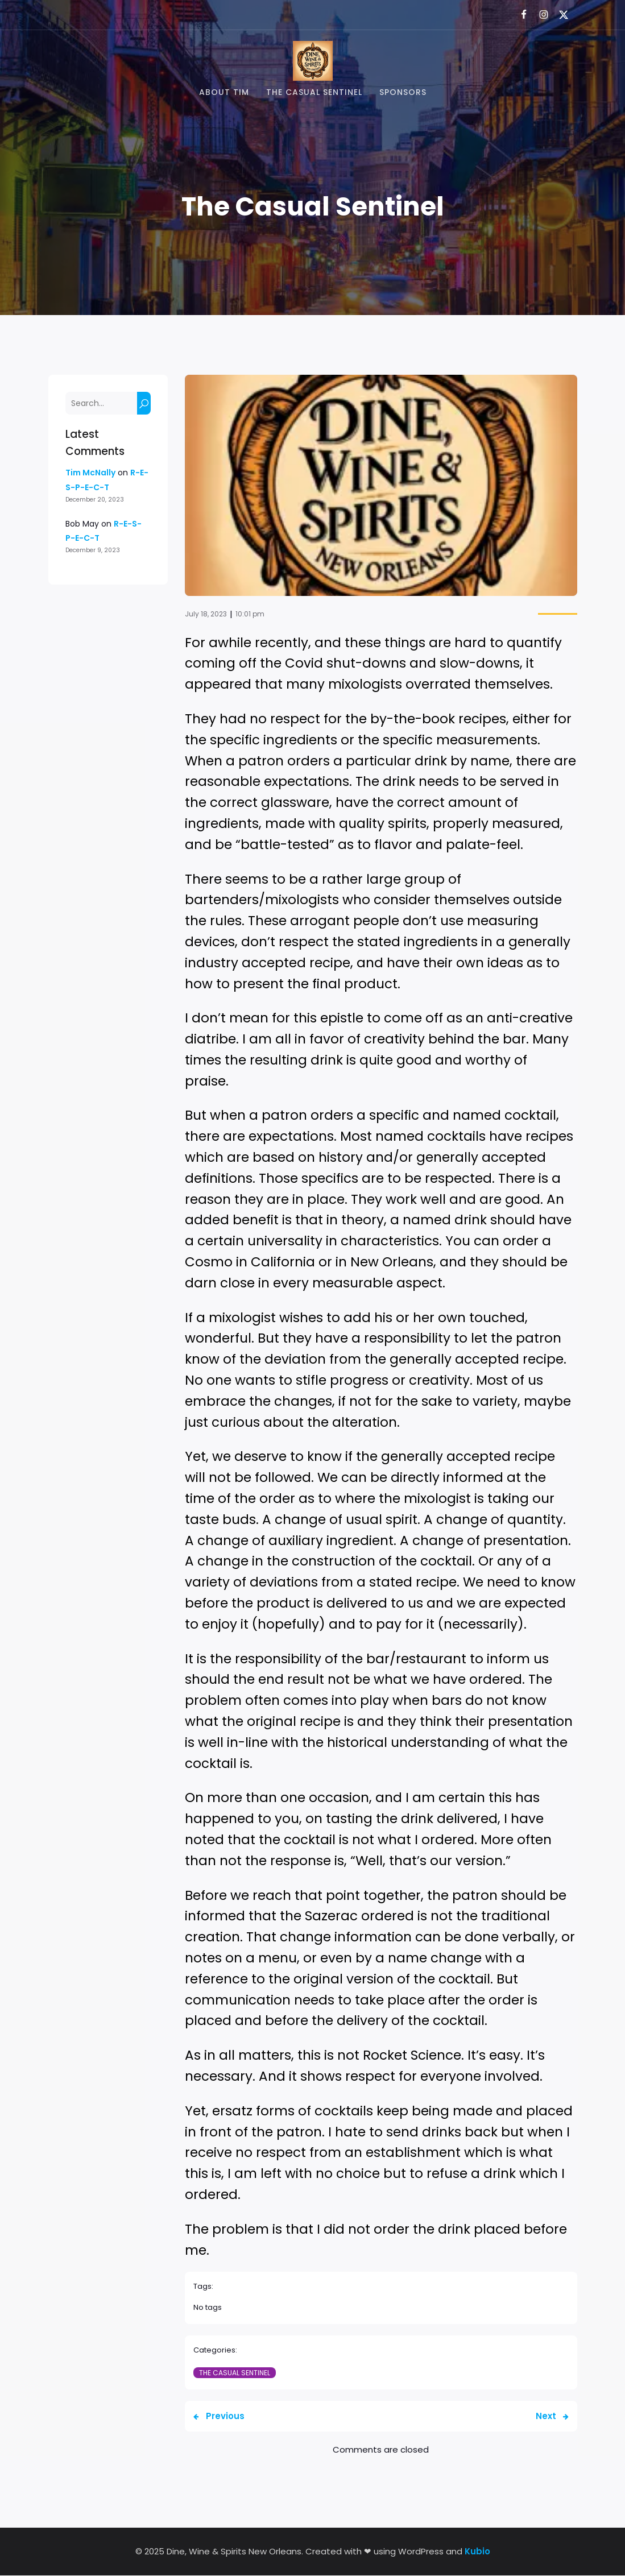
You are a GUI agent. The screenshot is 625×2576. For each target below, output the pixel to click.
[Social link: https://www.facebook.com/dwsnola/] (519, 15)
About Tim (224, 92)
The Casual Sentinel (314, 92)
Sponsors (403, 92)
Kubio (477, 2552)
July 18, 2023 (206, 614)
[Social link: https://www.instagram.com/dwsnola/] (539, 15)
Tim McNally (90, 473)
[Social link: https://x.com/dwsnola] (559, 15)
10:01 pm (249, 614)
